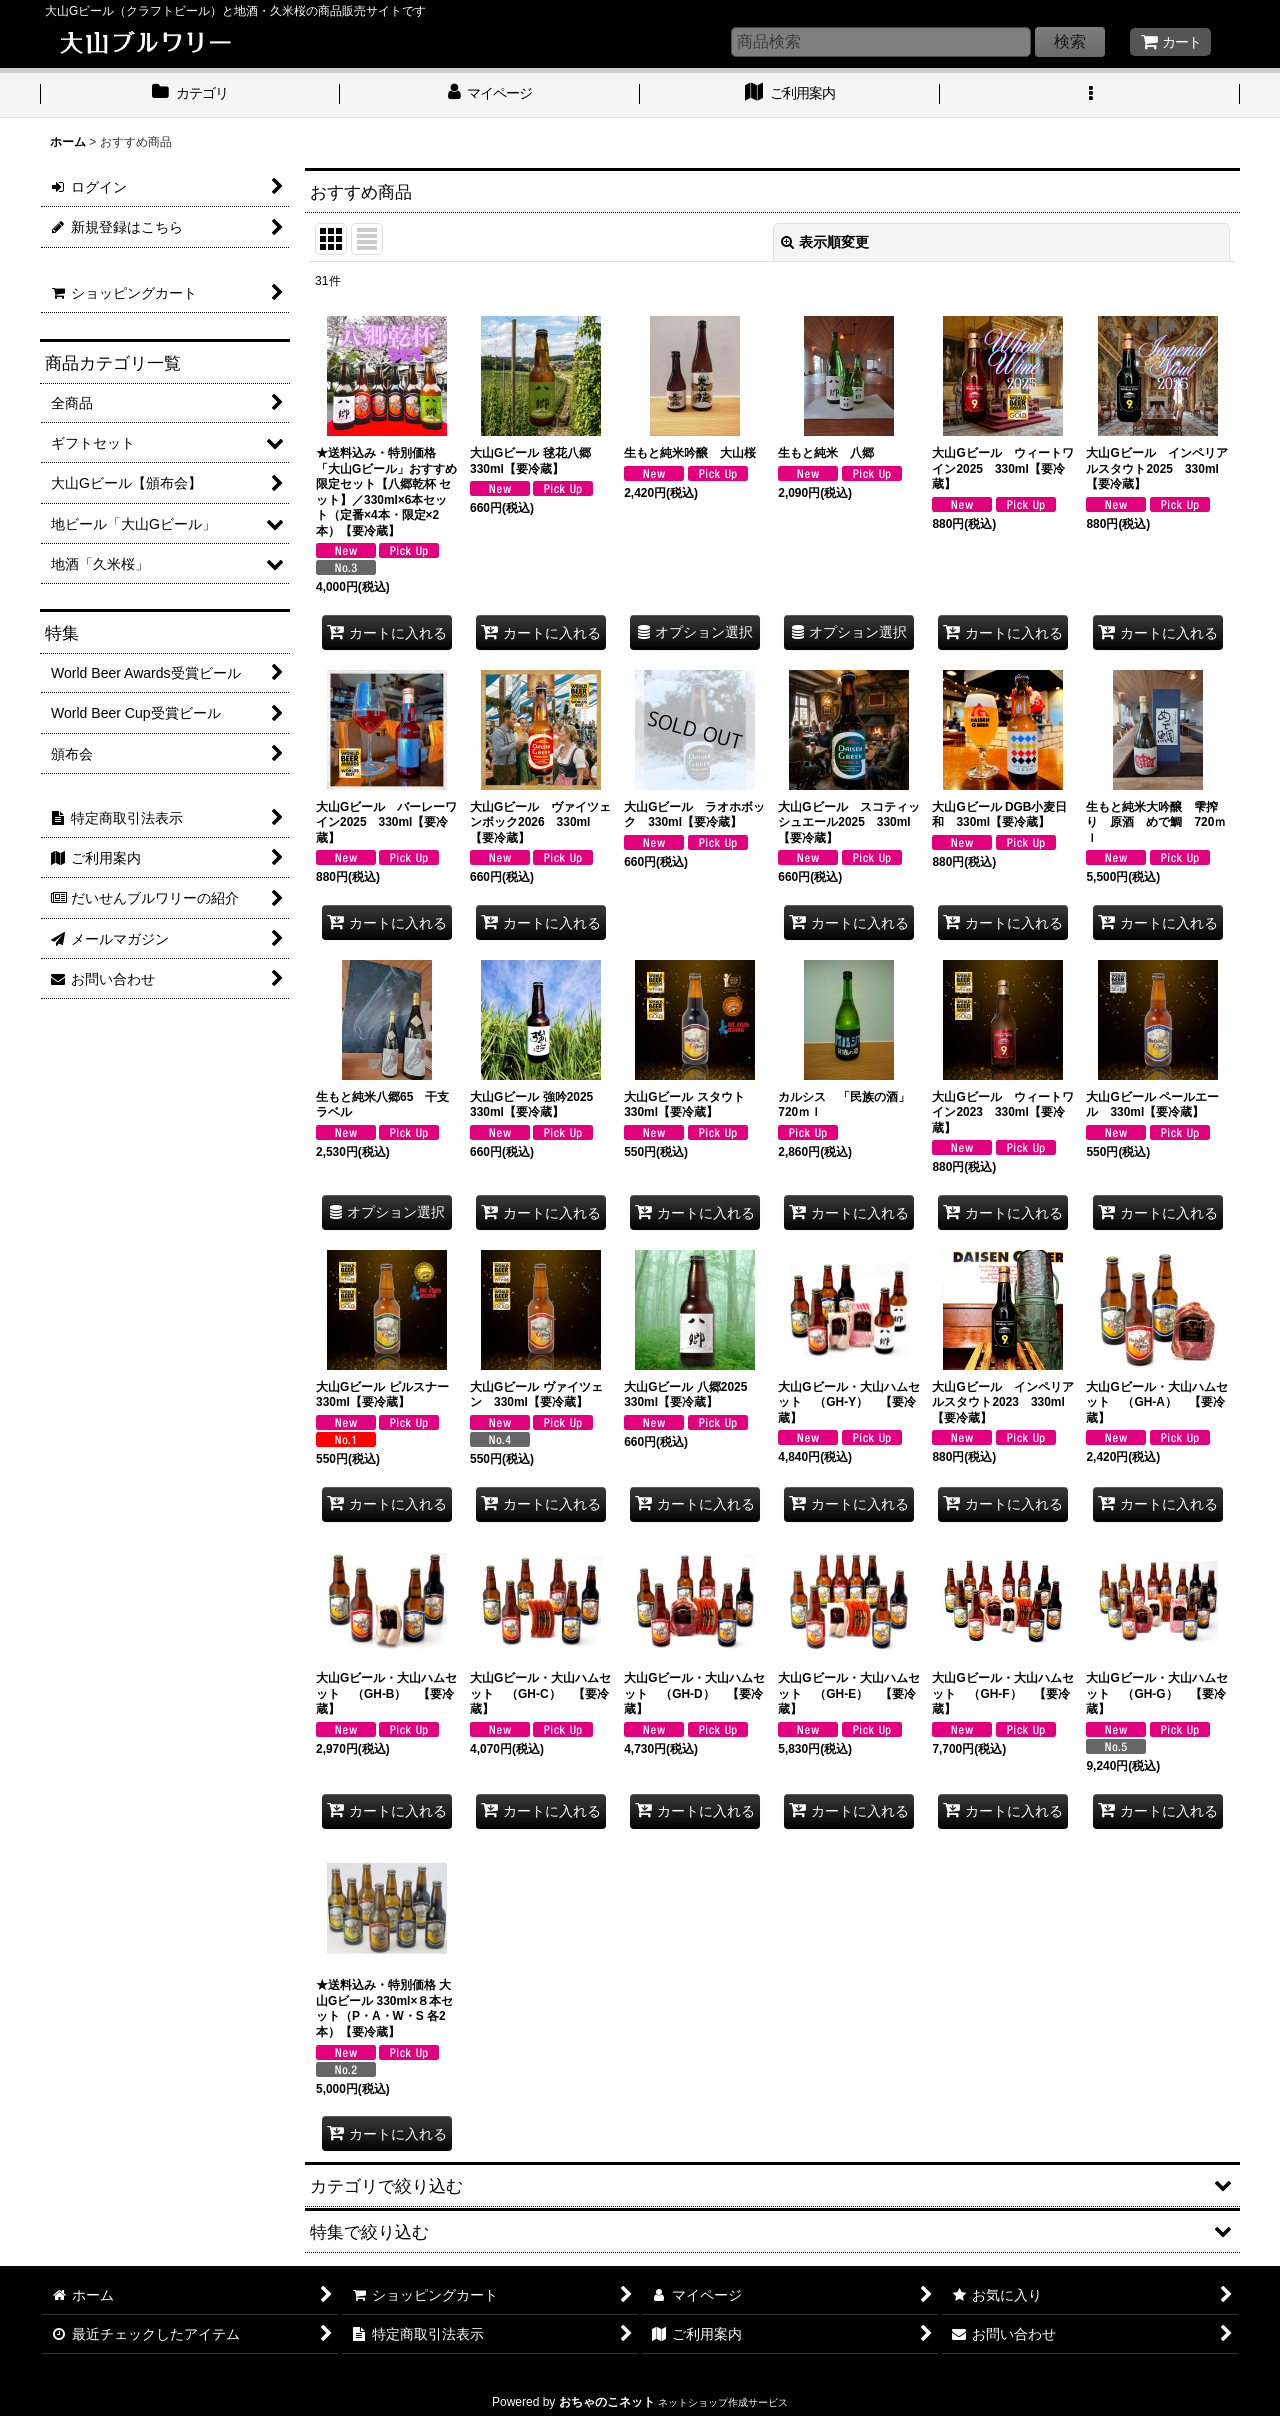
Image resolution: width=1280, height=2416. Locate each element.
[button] (1090, 95)
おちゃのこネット (607, 2402)
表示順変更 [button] (825, 242)
